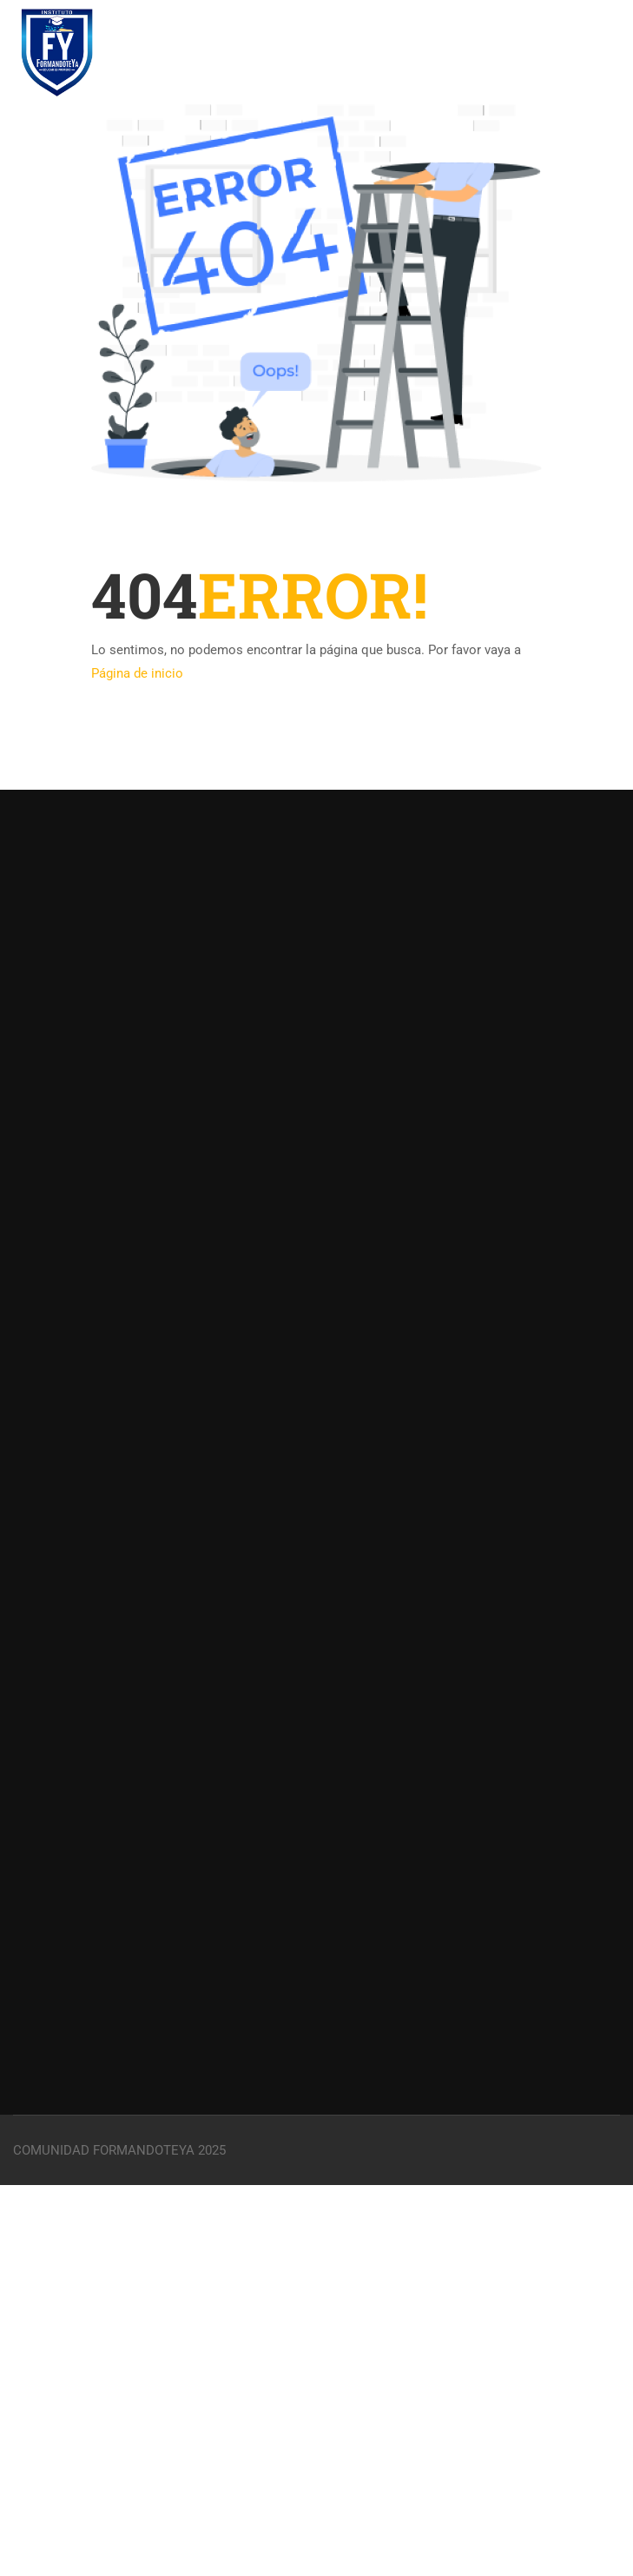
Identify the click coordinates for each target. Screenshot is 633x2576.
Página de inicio (137, 673)
